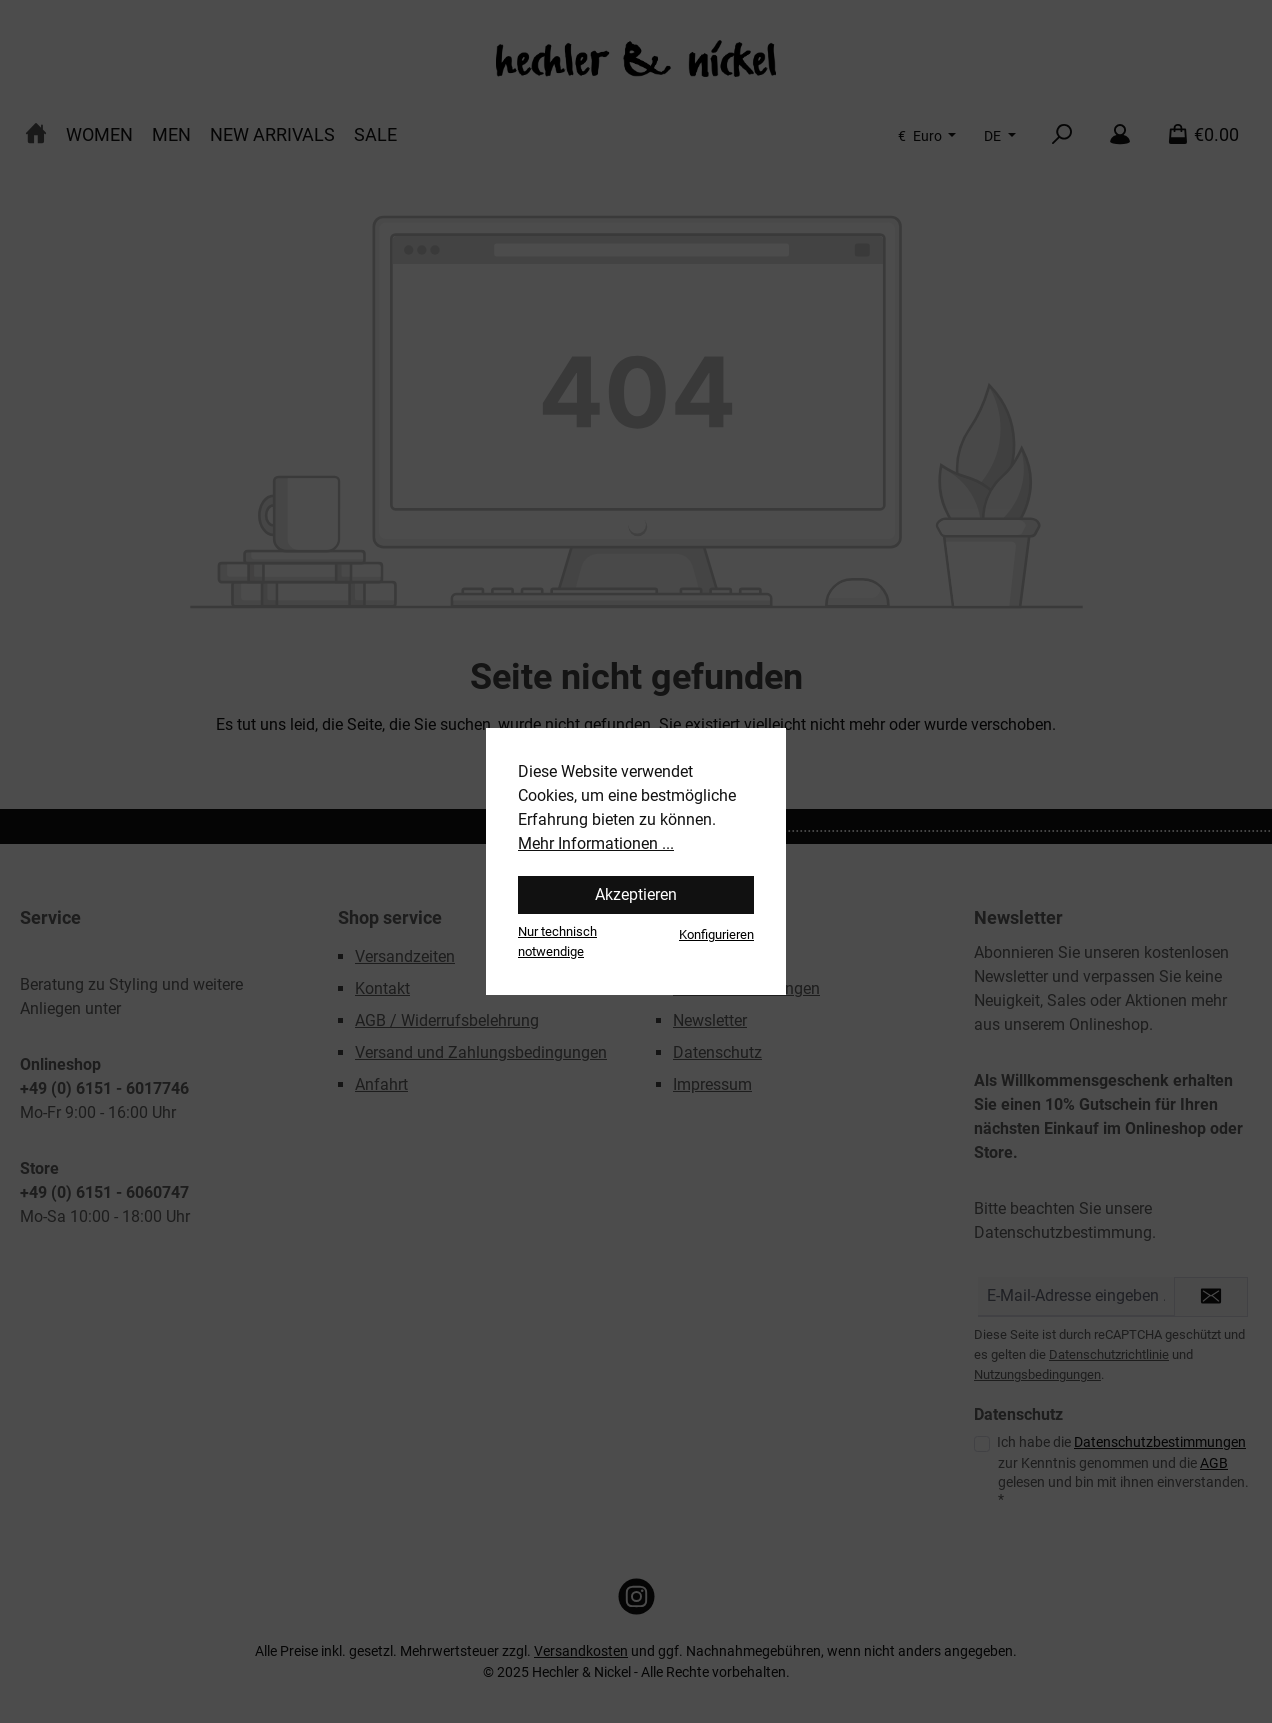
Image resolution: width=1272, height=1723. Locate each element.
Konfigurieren (716, 934)
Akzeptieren (636, 894)
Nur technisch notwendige (557, 941)
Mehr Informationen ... (596, 843)
